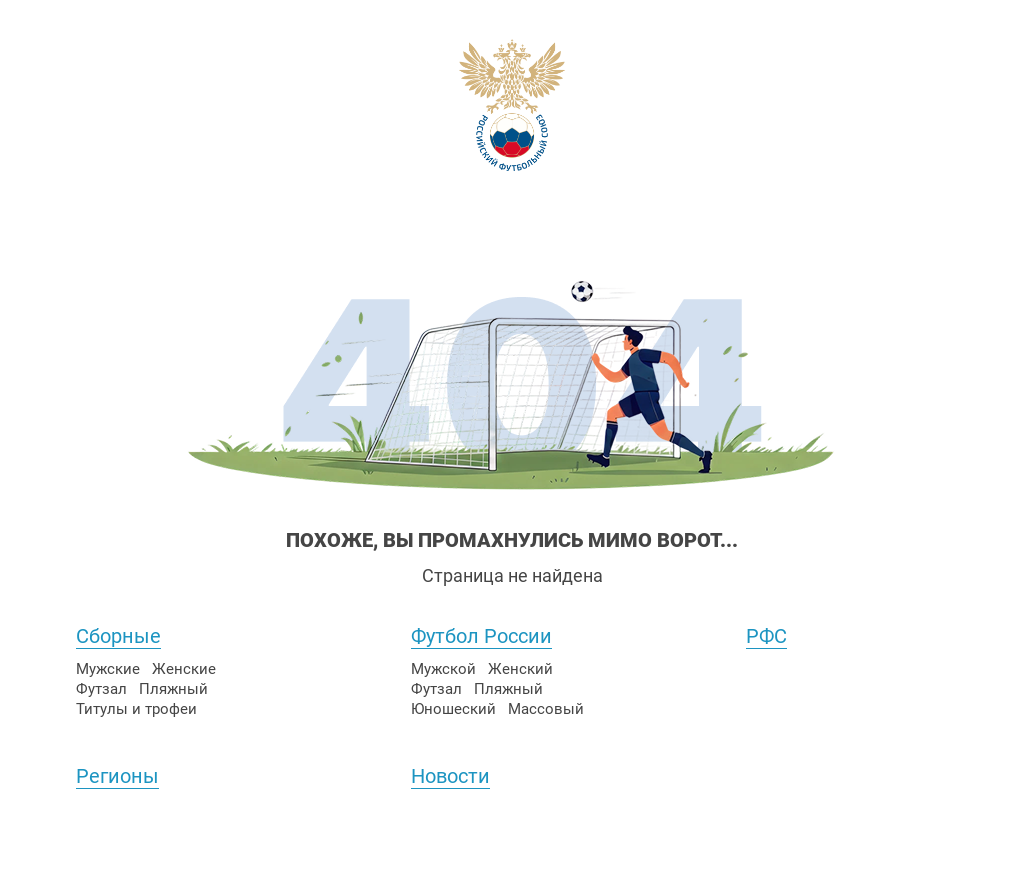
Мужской (443, 669)
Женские (184, 669)
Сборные (118, 636)
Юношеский (453, 709)
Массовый (546, 709)
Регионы (117, 776)
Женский (520, 669)
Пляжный (173, 689)
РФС (766, 636)
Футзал (101, 689)
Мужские (108, 669)
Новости (450, 776)
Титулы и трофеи (136, 709)
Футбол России (481, 636)
